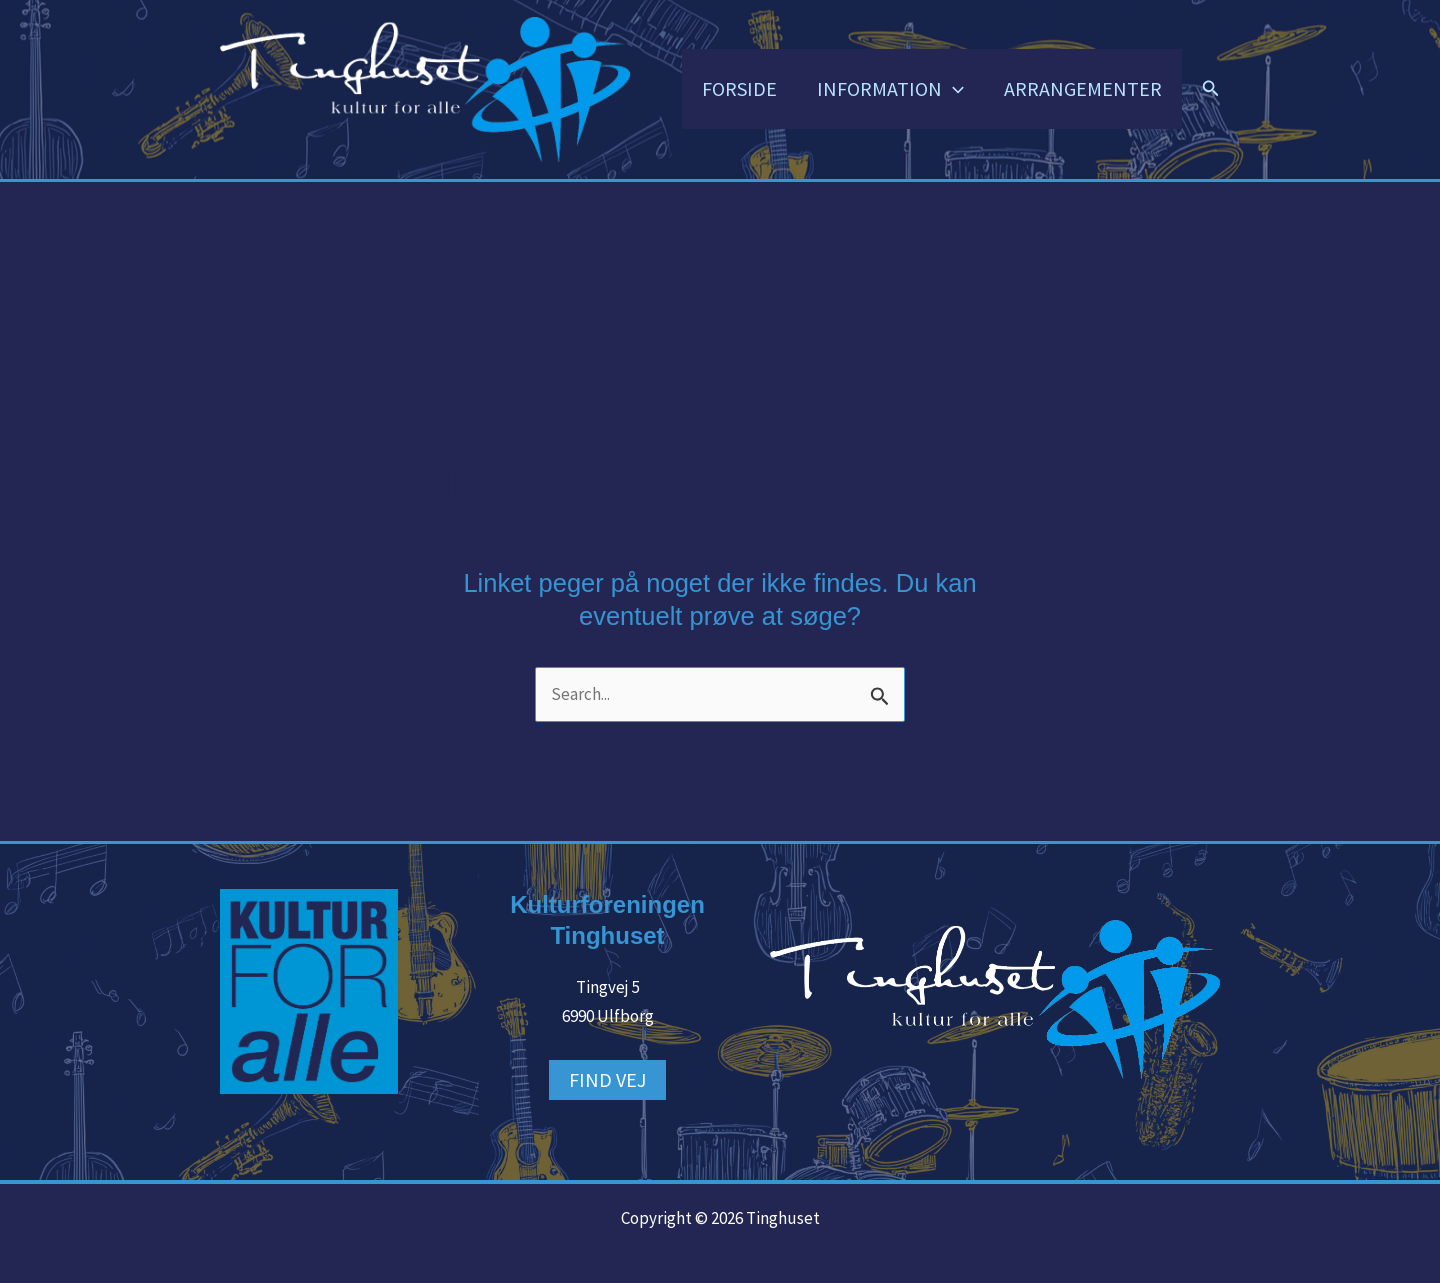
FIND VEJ (607, 1079)
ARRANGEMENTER (1083, 88)
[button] (953, 89)
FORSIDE (739, 88)
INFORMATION (890, 89)
